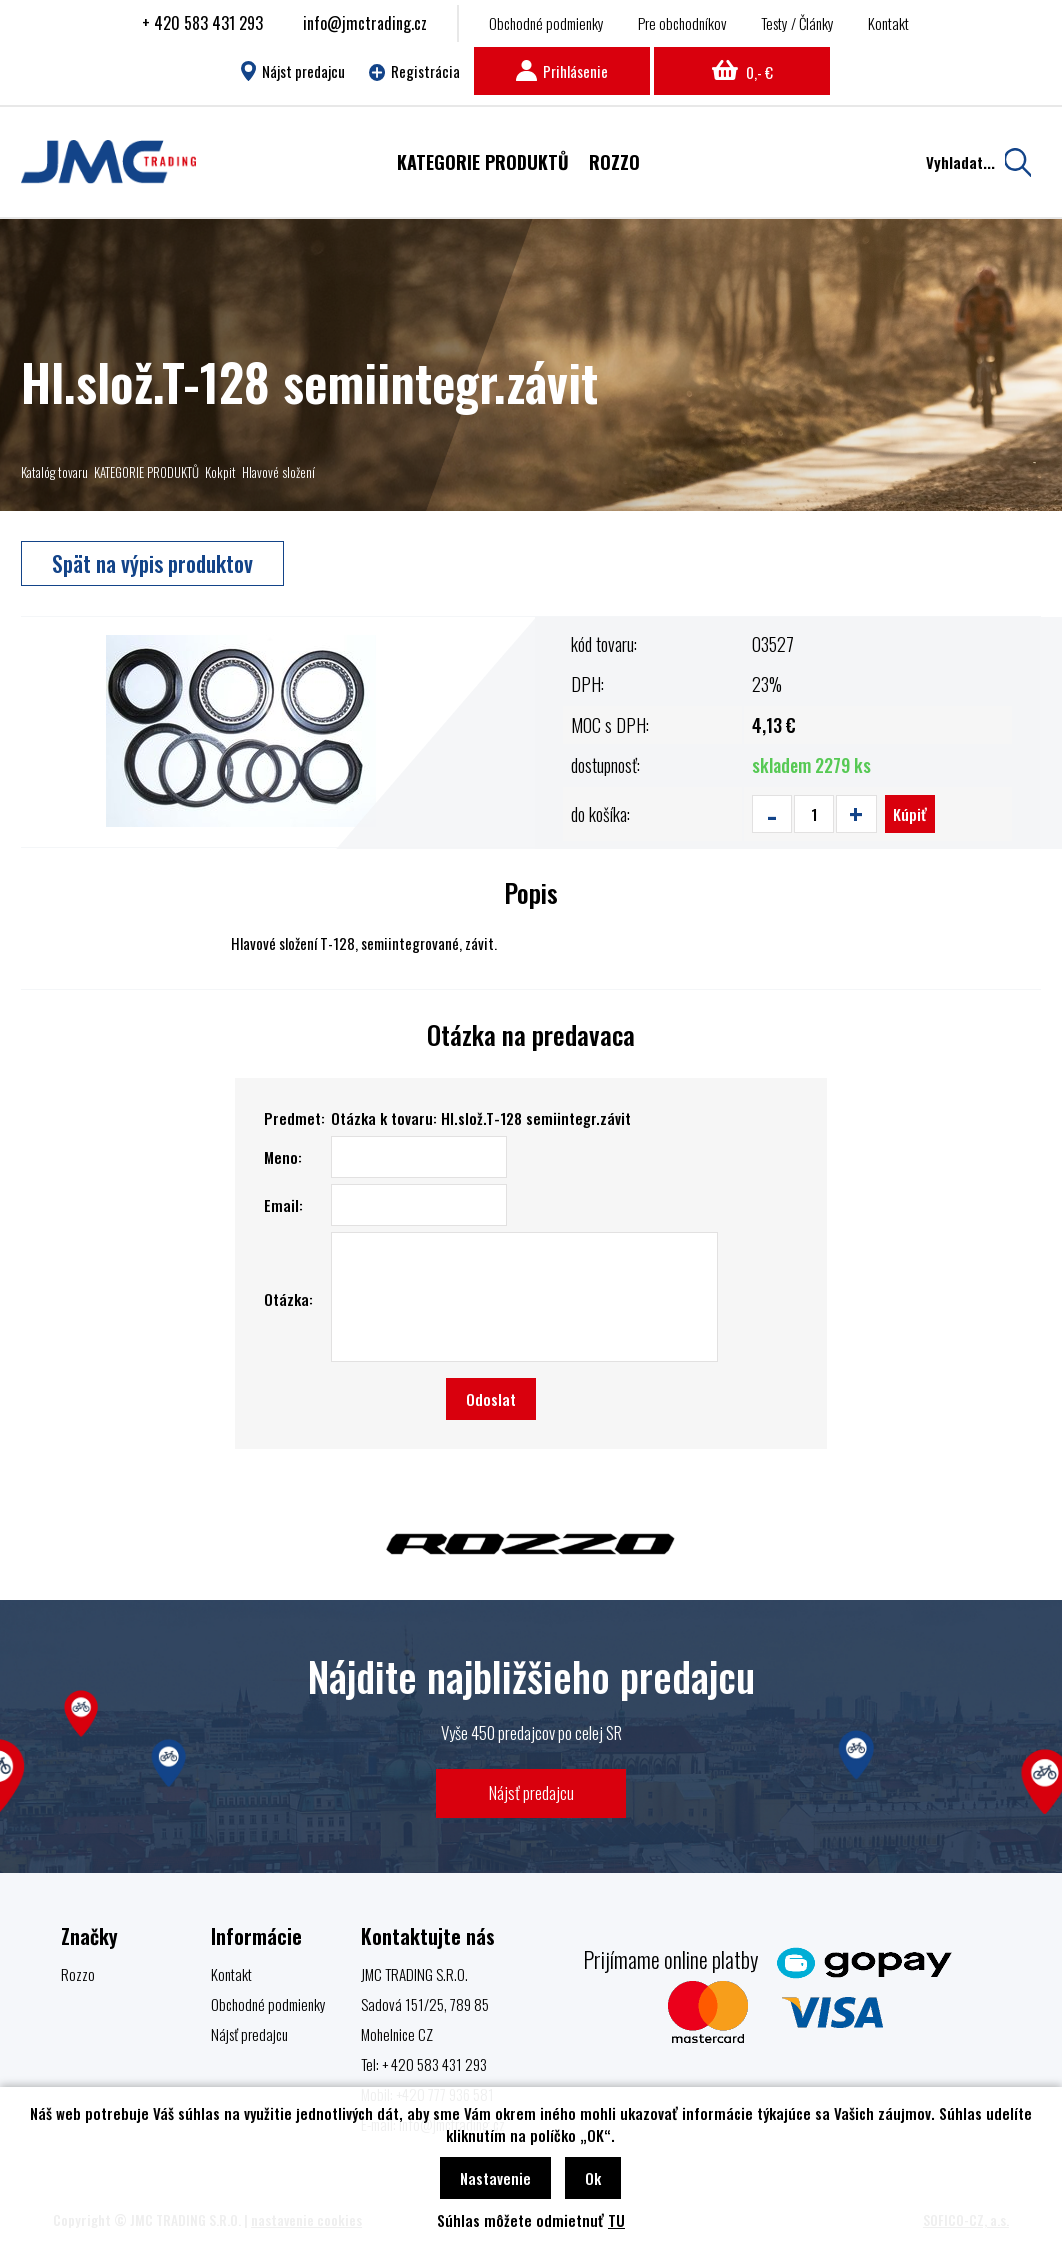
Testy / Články (797, 23)
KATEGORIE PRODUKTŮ (146, 472)
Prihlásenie (562, 71)
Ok (593, 2178)
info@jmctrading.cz (365, 23)
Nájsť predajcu (531, 1792)
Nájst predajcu (292, 71)
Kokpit (220, 472)
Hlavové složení (278, 472)
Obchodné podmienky (546, 23)
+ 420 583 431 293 (202, 23)
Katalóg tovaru (54, 472)
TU (616, 2220)
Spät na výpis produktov (152, 563)
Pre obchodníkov (682, 23)
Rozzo (78, 1974)
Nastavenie (495, 2178)
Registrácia (415, 71)
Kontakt (888, 23)
